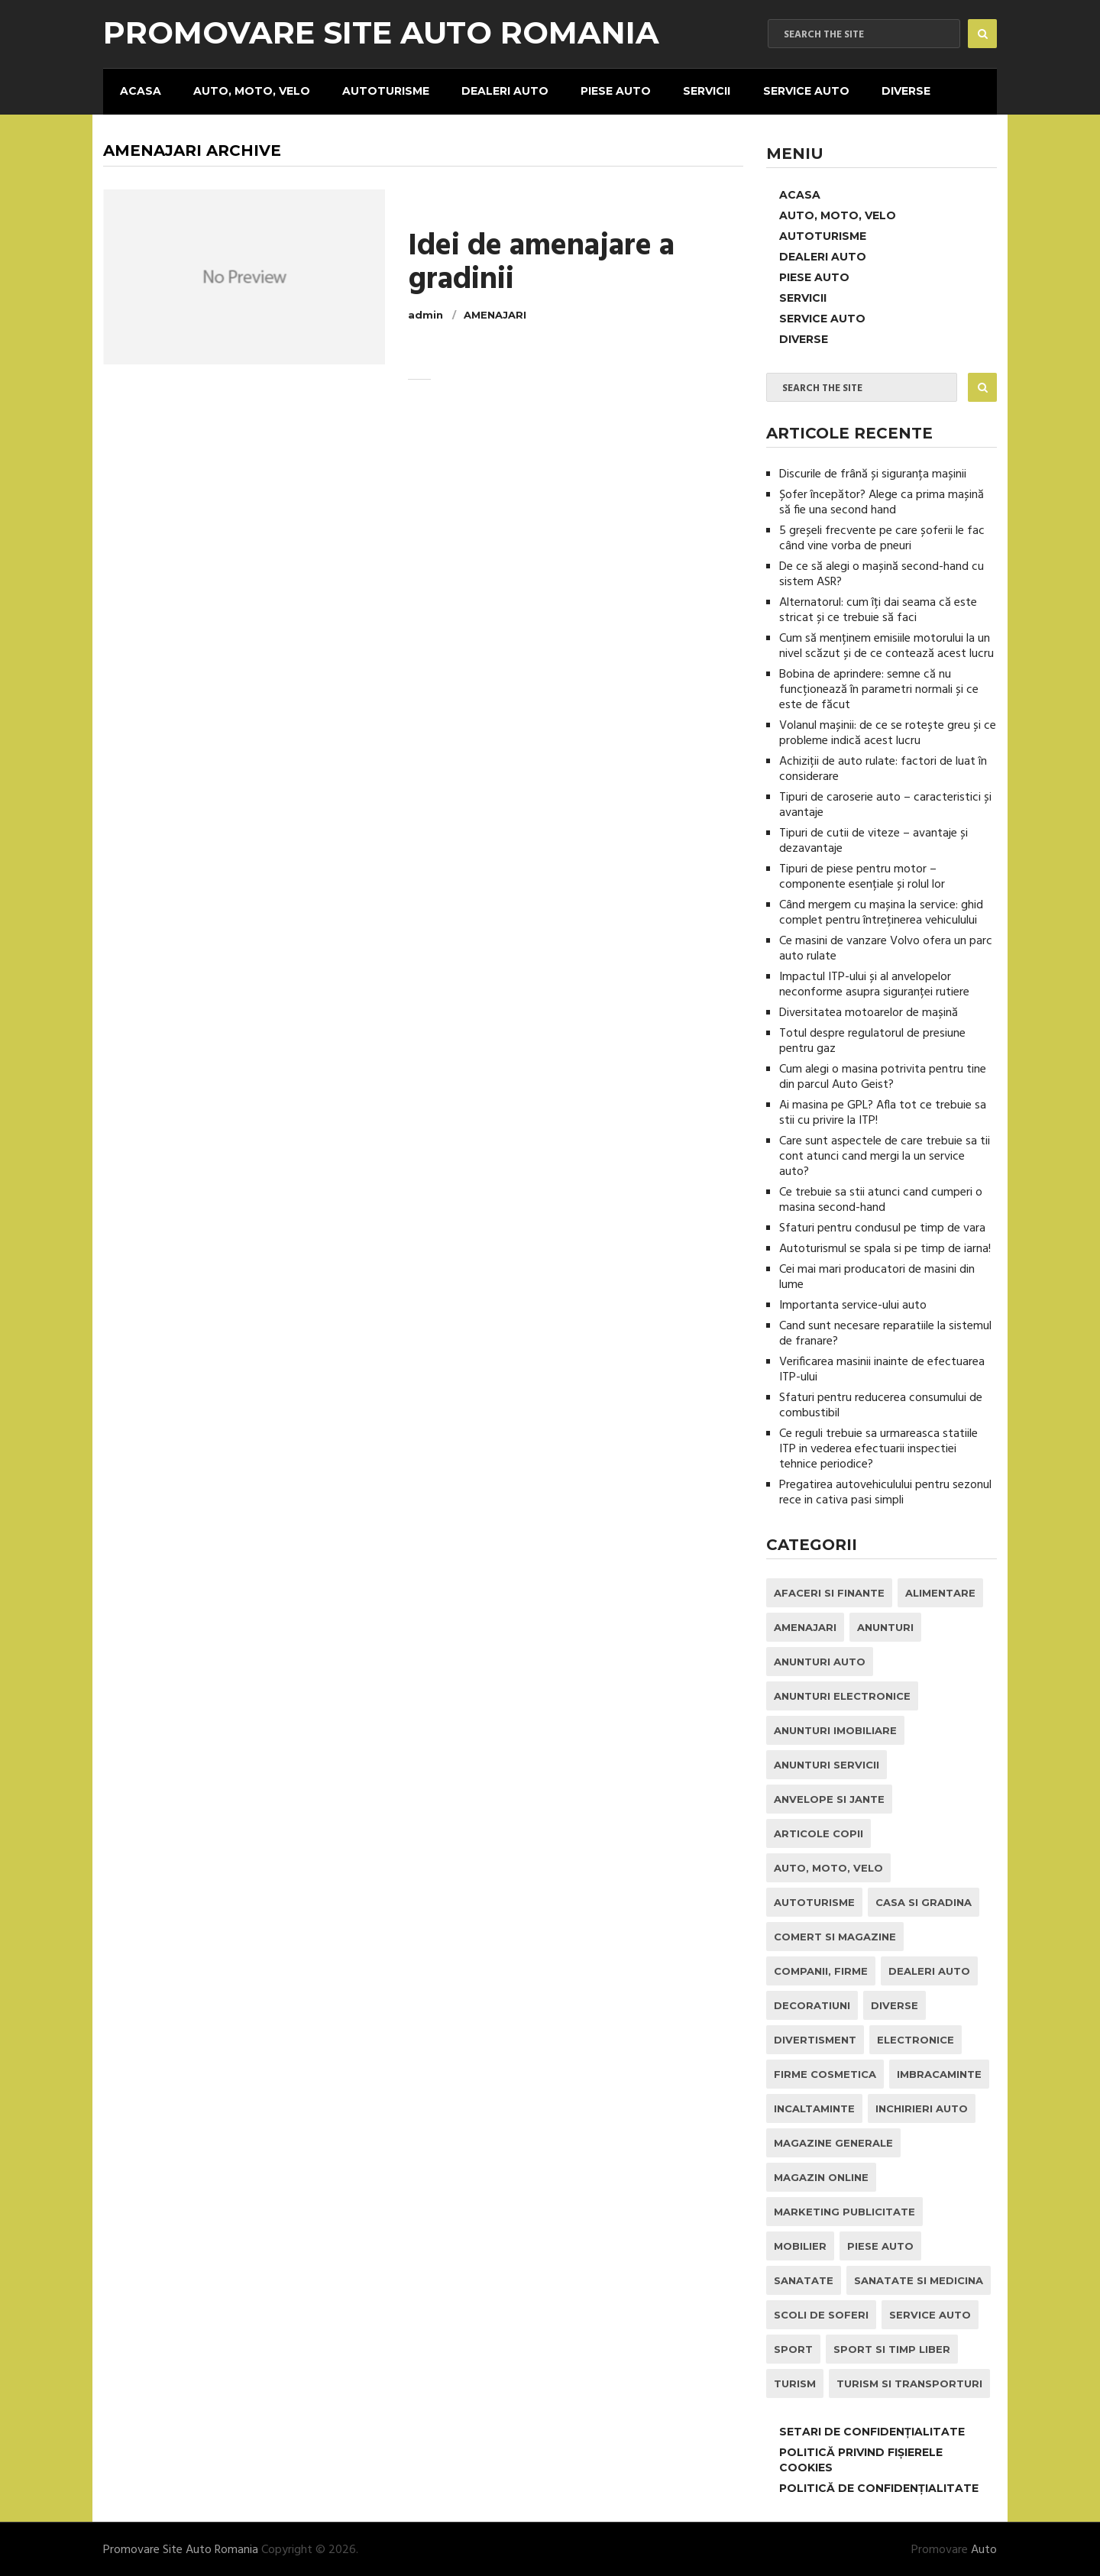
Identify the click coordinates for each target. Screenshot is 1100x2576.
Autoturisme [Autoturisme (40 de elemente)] (814, 1901)
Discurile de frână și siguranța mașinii (872, 473)
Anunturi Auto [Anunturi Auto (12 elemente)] (819, 1660)
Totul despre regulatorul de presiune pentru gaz (872, 1039)
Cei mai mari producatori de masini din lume (877, 1275)
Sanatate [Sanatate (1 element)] (803, 2279)
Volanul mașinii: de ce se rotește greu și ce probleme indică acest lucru (887, 731)
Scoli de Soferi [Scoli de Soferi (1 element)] (821, 2313)
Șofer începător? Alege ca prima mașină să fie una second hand (881, 501)
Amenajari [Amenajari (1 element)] (805, 1626)
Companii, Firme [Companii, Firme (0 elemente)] (821, 1969)
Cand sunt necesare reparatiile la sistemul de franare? (885, 1332)
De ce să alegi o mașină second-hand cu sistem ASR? (881, 573)
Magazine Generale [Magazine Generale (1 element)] (833, 2141)
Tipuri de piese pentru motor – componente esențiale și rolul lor (862, 875)
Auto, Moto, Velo (249, 90)
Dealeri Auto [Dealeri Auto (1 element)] (929, 1969)
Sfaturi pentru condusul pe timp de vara (882, 1227)
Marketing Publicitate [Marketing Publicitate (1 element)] (844, 2210)
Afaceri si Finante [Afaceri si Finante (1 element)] (829, 1591)
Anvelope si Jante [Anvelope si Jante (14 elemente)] (829, 1797)
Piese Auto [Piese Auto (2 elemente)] (880, 2244)
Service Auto (799, 90)
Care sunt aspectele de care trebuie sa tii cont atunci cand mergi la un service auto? (884, 1155)
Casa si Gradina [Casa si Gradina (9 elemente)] (923, 1901)
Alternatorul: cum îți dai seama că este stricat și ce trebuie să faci (878, 608)
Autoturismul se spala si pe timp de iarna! (885, 1247)
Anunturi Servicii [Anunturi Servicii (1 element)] (826, 1763)
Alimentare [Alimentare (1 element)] (940, 1591)
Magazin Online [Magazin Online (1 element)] (821, 2176)
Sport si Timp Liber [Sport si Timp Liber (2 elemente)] (891, 2347)
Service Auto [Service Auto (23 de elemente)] (930, 2313)
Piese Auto (611, 90)
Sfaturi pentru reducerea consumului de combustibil (880, 1404)
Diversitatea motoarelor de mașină (868, 1011)
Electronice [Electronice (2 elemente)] (915, 2038)
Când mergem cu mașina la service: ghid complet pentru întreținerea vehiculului (881, 911)
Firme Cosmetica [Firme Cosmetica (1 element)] (825, 2072)
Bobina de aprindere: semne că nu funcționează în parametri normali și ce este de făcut (879, 688)
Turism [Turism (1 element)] (795, 2382)
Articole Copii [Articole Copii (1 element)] (818, 1832)
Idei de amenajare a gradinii (541, 263)
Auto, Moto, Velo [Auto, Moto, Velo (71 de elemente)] (828, 1866)
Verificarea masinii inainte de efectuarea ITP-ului (882, 1368)
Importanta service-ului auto (853, 1304)
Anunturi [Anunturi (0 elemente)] (885, 1626)
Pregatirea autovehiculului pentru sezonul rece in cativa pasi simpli (885, 1491)
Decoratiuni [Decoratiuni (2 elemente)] (812, 2004)
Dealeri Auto (501, 90)
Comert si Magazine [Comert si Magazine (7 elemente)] (835, 1935)
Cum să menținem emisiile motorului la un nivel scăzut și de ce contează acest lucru (886, 644)
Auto (984, 2548)
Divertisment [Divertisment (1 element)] (815, 2038)
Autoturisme (382, 90)
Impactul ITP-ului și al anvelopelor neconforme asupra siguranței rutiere (874, 983)
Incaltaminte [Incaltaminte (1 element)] (814, 2107)
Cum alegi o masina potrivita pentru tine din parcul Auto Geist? (882, 1075)
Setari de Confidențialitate (872, 2430)
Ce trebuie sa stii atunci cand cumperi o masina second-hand (880, 1198)
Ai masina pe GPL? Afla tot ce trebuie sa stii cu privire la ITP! (882, 1111)
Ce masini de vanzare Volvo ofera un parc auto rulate (885, 947)
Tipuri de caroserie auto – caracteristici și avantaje (885, 803)
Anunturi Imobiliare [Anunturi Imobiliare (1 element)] (835, 1729)
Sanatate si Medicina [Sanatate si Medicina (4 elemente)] (918, 2279)
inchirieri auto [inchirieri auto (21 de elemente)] (921, 2107)
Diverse (898, 90)
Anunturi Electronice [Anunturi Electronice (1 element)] (842, 1694)
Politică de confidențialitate (879, 2486)
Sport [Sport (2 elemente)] (793, 2347)
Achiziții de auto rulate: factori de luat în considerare (883, 767)
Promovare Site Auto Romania (381, 33)
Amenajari (495, 314)
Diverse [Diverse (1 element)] (894, 2004)
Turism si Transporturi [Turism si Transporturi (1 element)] (909, 2382)
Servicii (701, 90)
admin (425, 314)
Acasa (139, 90)
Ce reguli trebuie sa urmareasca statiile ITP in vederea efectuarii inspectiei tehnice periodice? (878, 1447)
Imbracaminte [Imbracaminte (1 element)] (939, 2072)
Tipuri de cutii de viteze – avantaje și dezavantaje (873, 839)
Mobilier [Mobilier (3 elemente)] (800, 2244)
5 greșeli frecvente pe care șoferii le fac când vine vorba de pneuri (882, 537)
